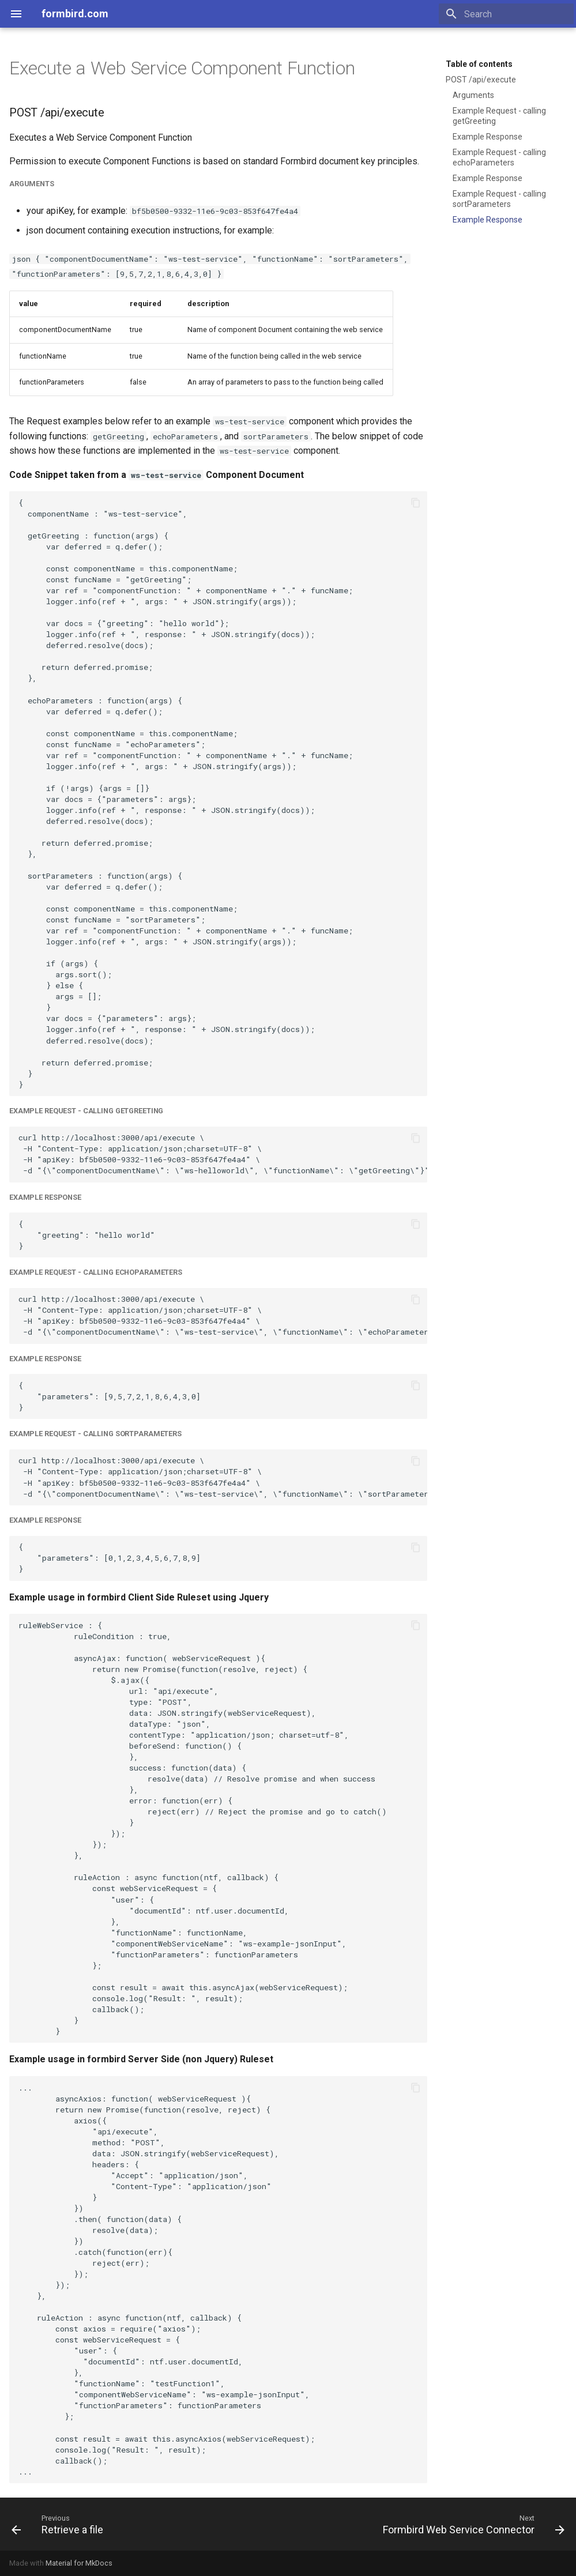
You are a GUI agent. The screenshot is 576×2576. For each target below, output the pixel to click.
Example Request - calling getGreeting (499, 116)
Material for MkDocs (79, 2563)
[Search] (506, 13)
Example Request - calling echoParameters (499, 157)
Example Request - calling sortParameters (499, 199)
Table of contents (479, 64)
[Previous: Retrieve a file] (59, 2524)
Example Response (487, 136)
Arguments (473, 95)
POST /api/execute (481, 79)
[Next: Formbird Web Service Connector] (471, 2524)
